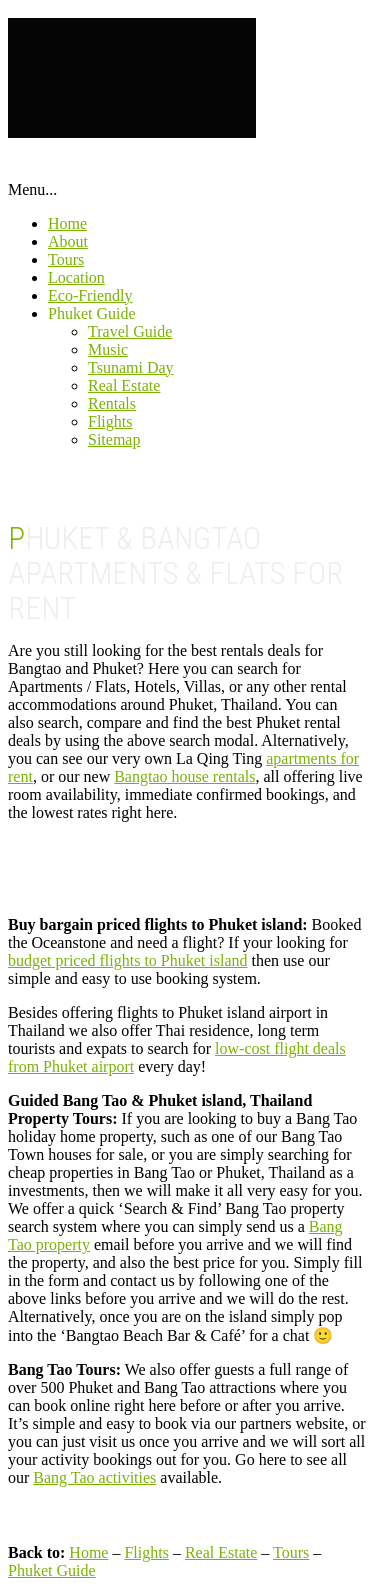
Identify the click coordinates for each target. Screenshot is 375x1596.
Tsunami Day (131, 367)
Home (67, 223)
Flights (110, 421)
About (68, 241)
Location (76, 277)
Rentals (112, 403)
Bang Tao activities (94, 1477)
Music (108, 349)
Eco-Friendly (90, 295)
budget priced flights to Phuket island (128, 960)
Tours (66, 259)
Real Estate (124, 385)
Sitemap (114, 439)
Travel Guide (130, 331)
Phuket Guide (92, 313)
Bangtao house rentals (184, 776)
